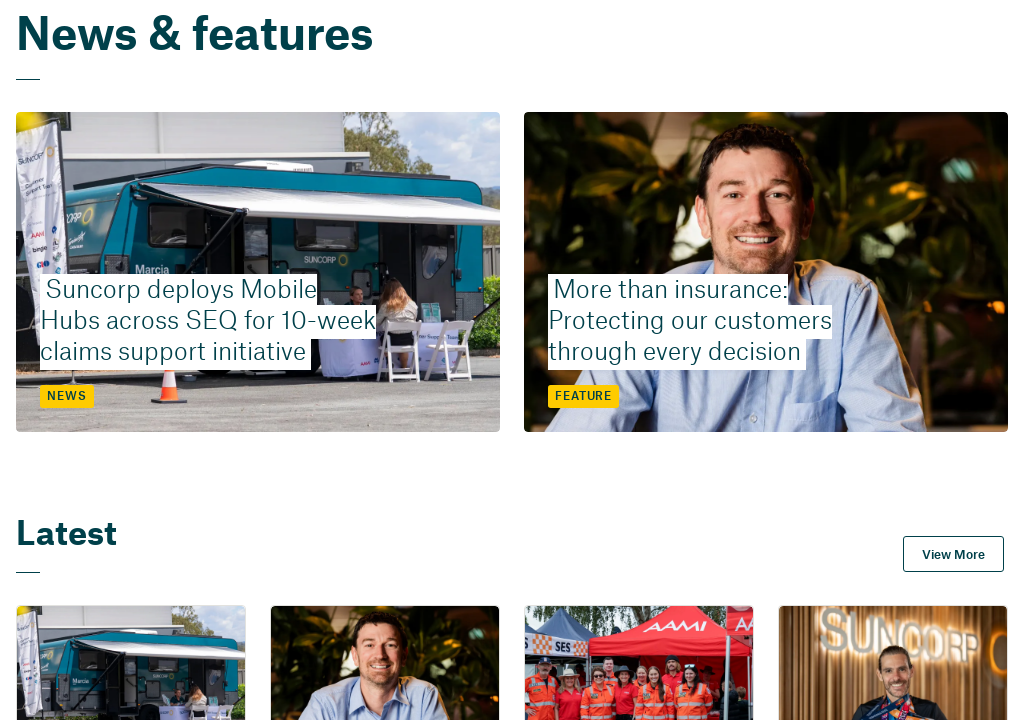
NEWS (66, 396)
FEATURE (583, 396)
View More (953, 555)
